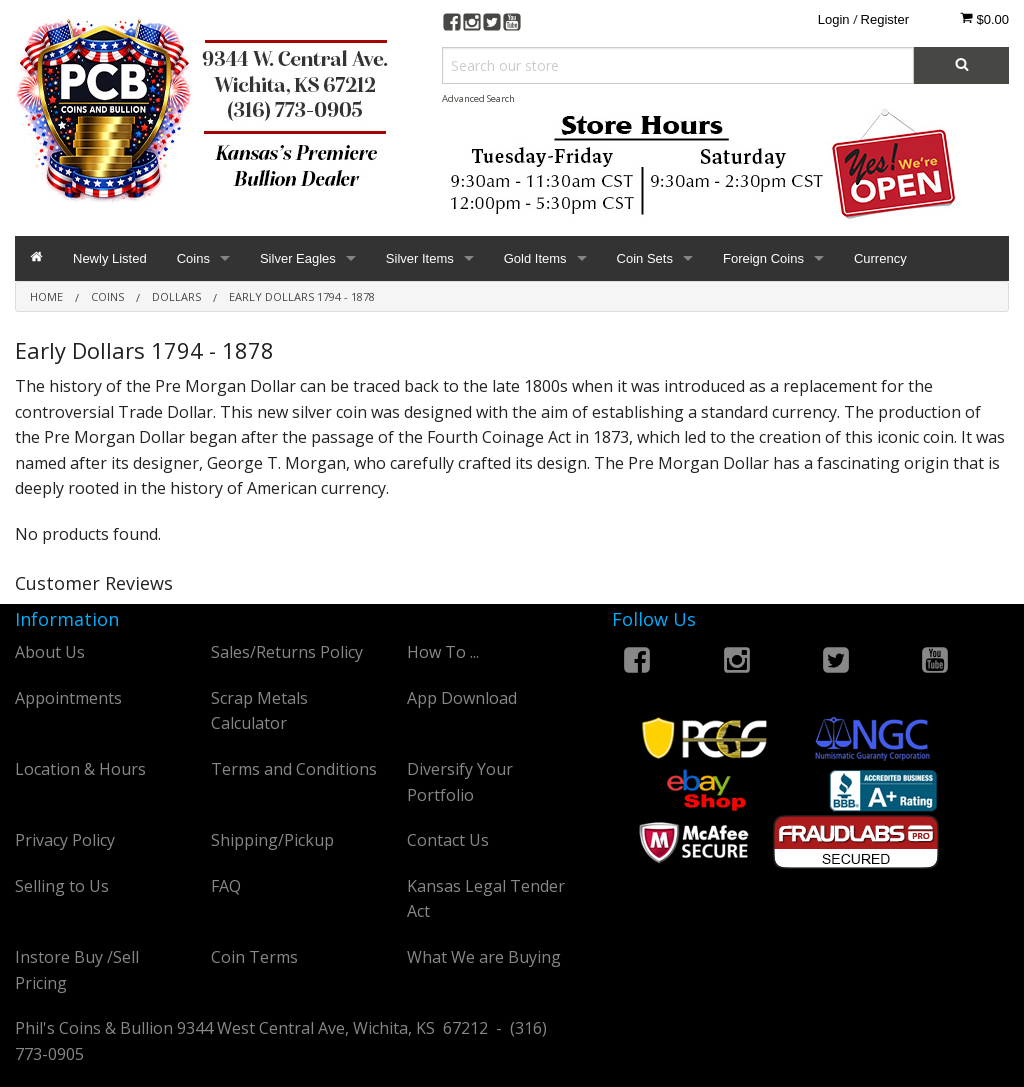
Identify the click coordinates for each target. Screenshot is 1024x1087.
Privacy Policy (65, 840)
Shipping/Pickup (272, 840)
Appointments (68, 698)
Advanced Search (478, 98)
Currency (880, 258)
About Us (50, 652)
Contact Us (448, 840)
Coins (193, 258)
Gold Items (535, 258)
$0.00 (984, 19)
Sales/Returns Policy (287, 652)
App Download (462, 698)
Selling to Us (62, 886)
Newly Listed (110, 258)
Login (834, 19)
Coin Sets (645, 258)
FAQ (226, 886)
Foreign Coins (763, 258)
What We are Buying (484, 957)
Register (885, 19)
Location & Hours (80, 769)
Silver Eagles (298, 258)
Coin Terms (254, 957)
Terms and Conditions (294, 769)
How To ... (443, 652)
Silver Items (420, 258)
